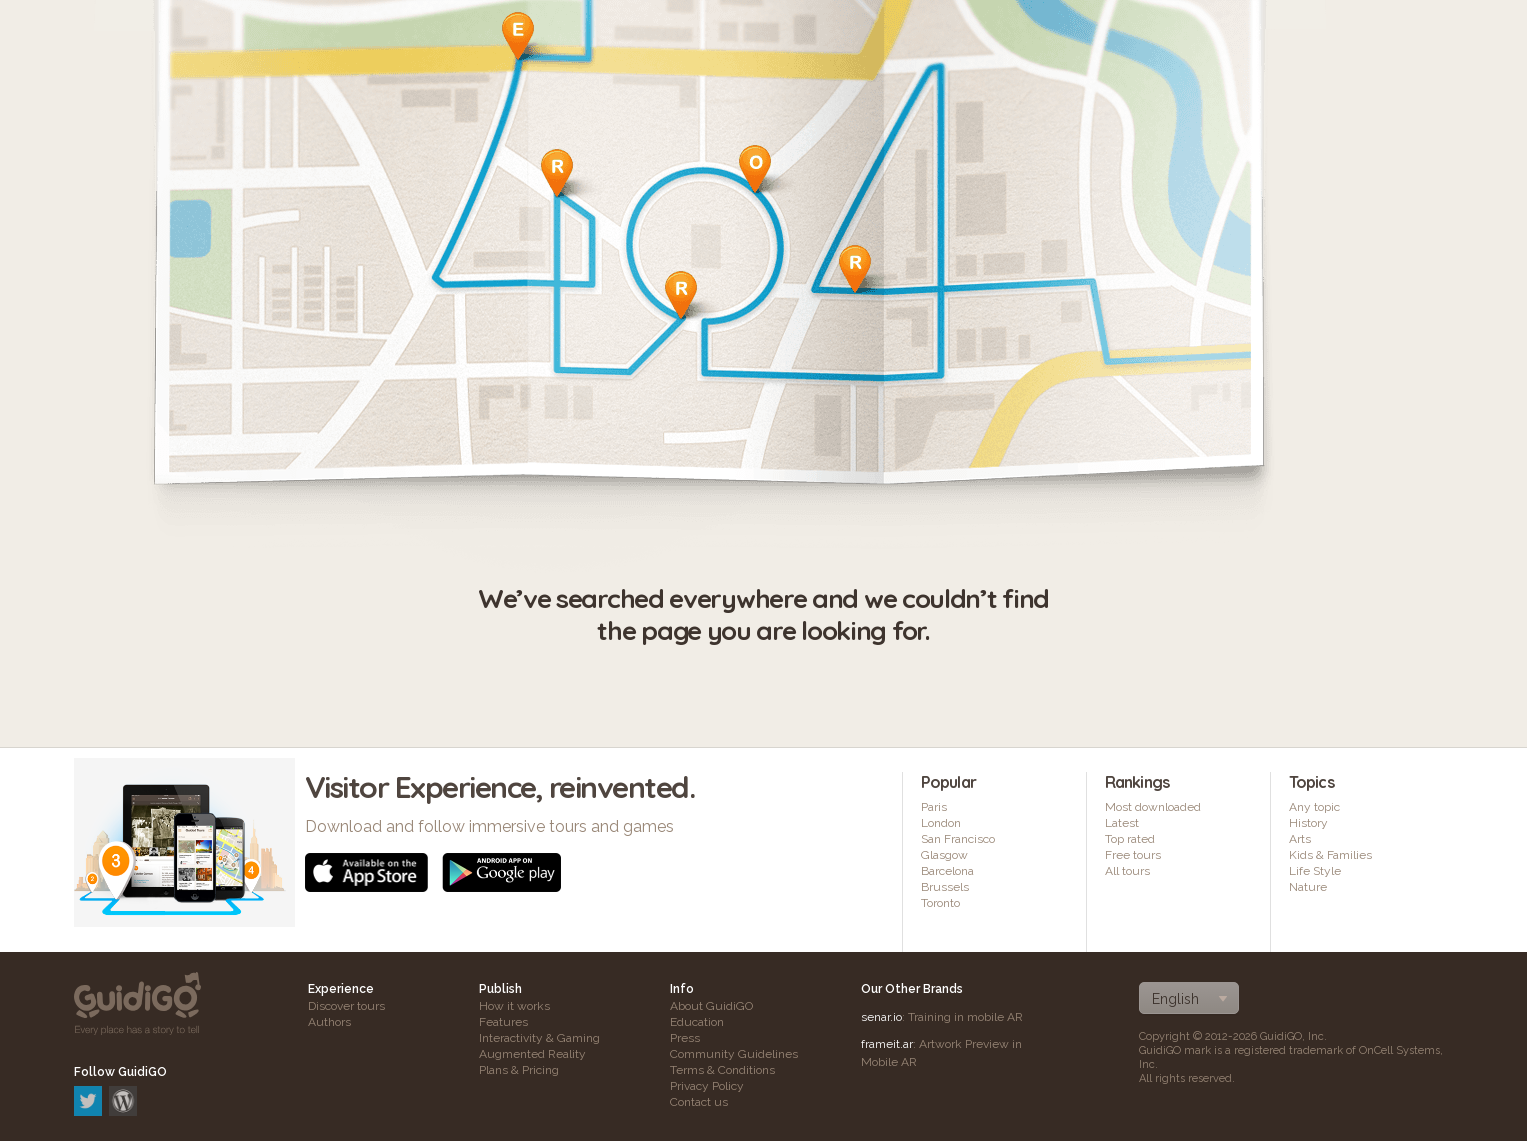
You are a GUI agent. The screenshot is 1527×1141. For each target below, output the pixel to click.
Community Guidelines (734, 1054)
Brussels (945, 887)
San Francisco (958, 839)
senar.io (881, 1017)
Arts (1300, 839)
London (941, 823)
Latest (1122, 823)
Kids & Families (1330, 855)
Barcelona (947, 871)
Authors (329, 1022)
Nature (1308, 887)
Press (685, 1038)
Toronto (940, 903)
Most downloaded (1153, 807)
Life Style (1315, 871)
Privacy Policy (707, 1086)
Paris (934, 807)
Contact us (699, 1102)
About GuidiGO (711, 1006)
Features (503, 1022)
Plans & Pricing (519, 1070)
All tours (1127, 871)
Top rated (1130, 839)
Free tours (1133, 855)
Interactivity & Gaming (539, 1038)
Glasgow (944, 855)
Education (697, 1022)
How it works (514, 1006)
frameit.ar (887, 1044)
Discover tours (346, 1006)
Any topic (1314, 807)
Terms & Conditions (722, 1070)
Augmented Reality (532, 1054)
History (1308, 823)
